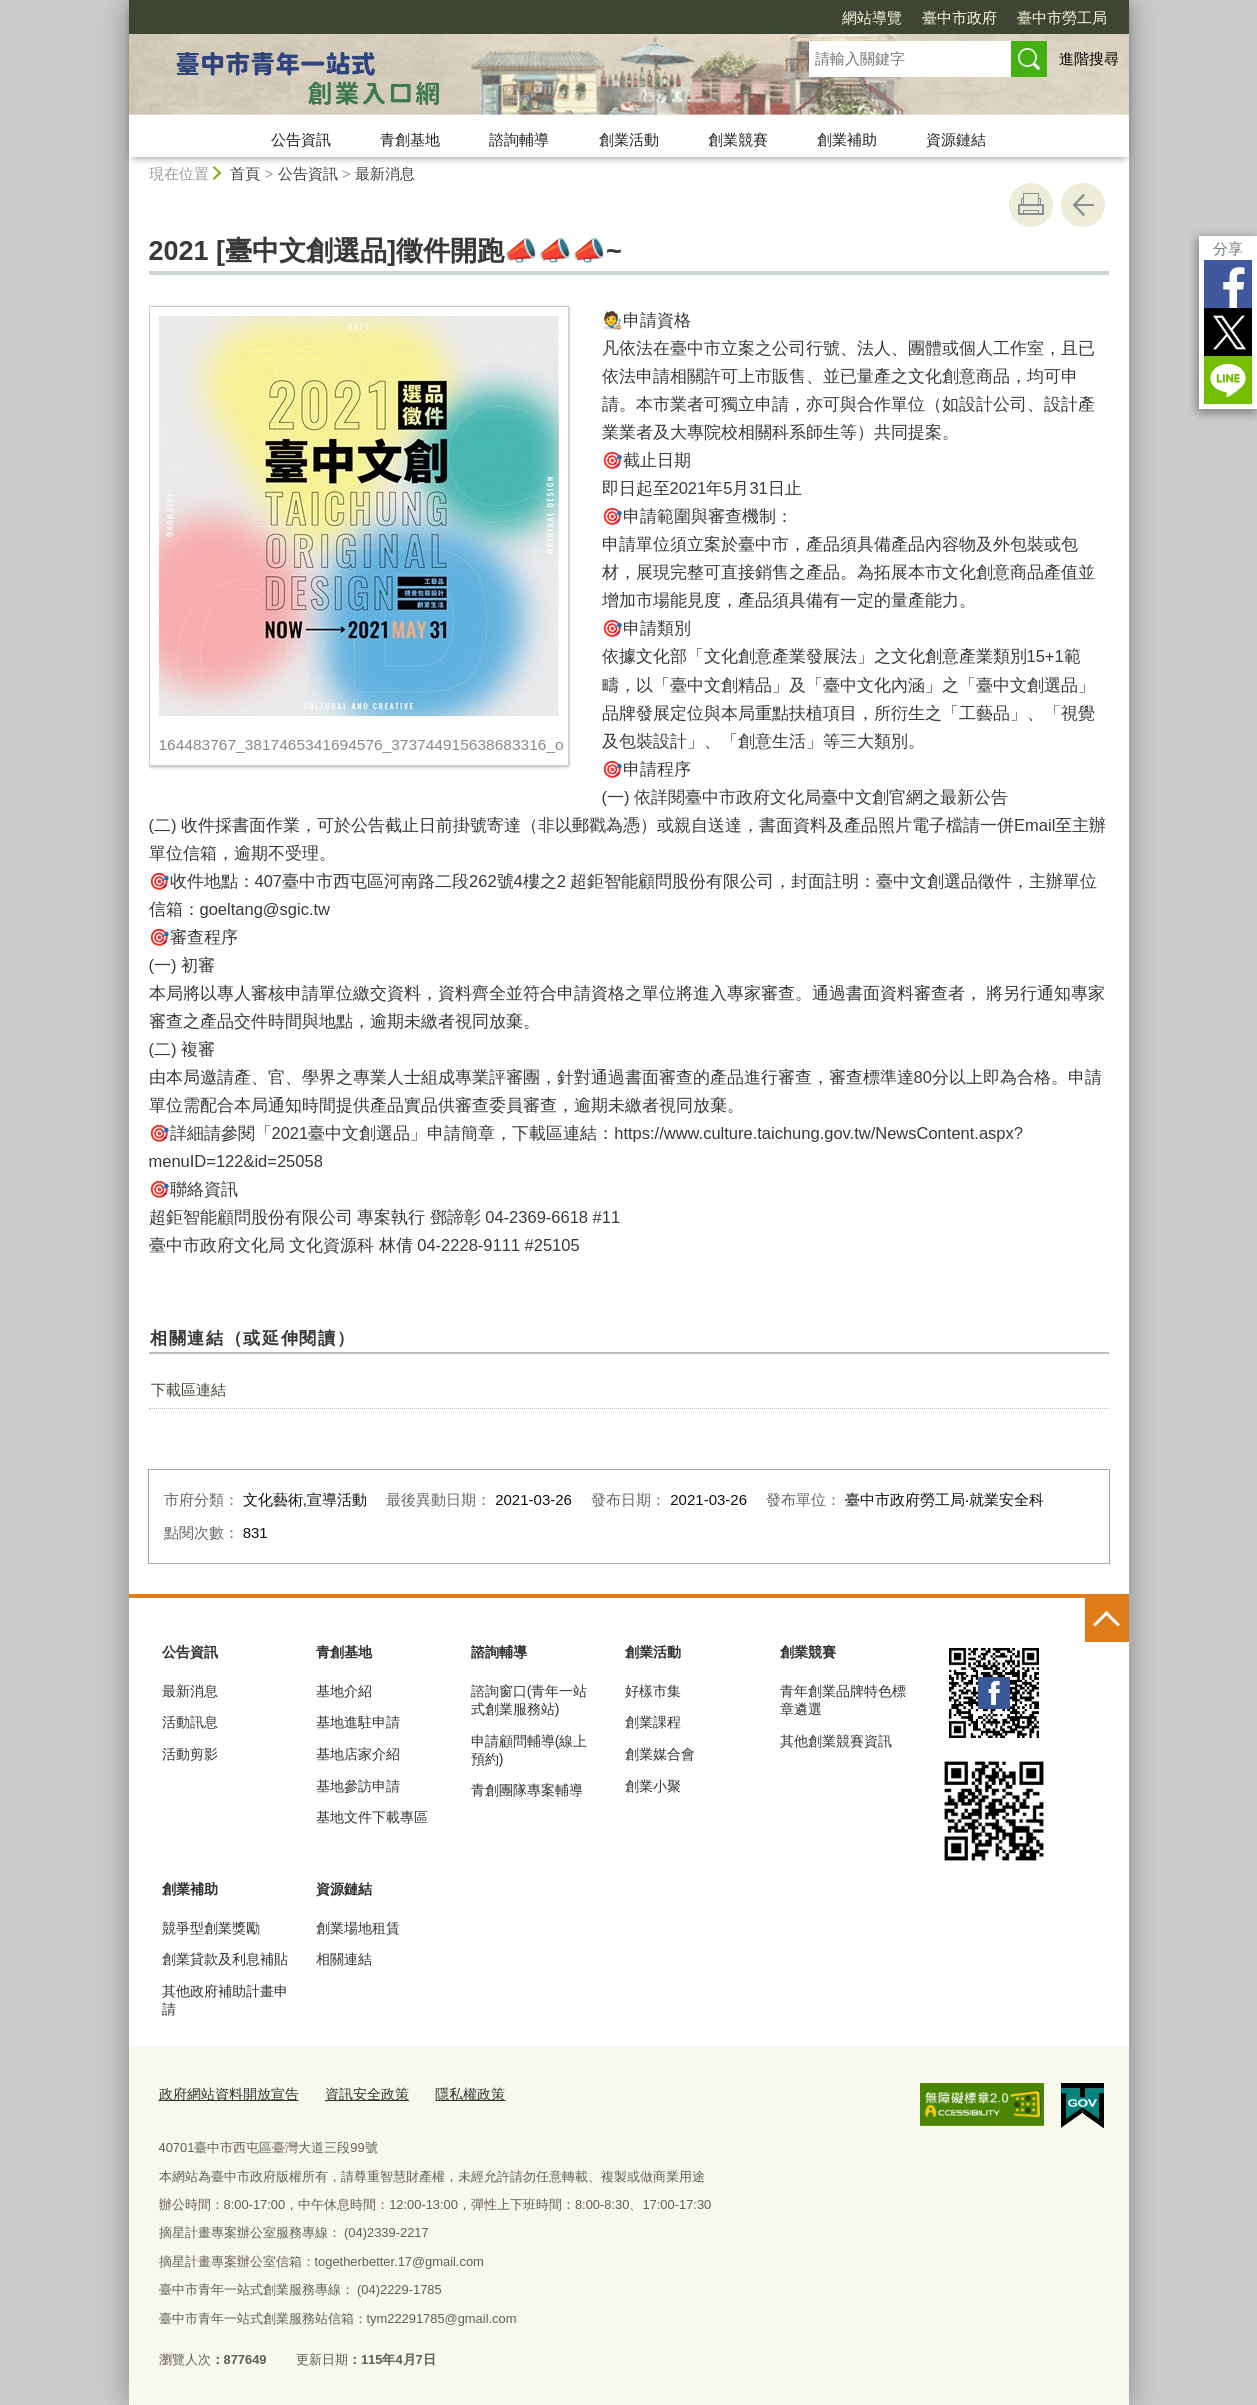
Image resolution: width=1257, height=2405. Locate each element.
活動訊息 (190, 1722)
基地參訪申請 (358, 1786)
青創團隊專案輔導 (527, 1790)
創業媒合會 (660, 1754)
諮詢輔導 (519, 139)
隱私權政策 (451, 2091)
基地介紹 (344, 1691)
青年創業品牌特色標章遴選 (843, 1700)
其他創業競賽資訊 (836, 1741)
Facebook (1228, 284)
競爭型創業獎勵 (211, 1928)
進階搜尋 (1089, 58)
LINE (1228, 380)
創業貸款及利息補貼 (225, 1959)
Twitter (1228, 332)
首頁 (245, 173)
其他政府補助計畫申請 (225, 2000)
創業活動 (629, 139)
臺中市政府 (959, 17)
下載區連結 (188, 1389)
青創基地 (410, 139)
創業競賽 (738, 139)
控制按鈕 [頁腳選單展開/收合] (1107, 1620)
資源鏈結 (956, 139)
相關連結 (344, 1959)
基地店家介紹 (358, 1754)
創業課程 (653, 1722)
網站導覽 (872, 17)
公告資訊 (301, 139)
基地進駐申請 (358, 1722)
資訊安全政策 (354, 2091)
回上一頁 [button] (1083, 205)
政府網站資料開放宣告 (224, 2091)
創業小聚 (653, 1786)
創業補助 (847, 139)
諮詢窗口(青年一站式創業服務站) (529, 1700)
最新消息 (385, 173)
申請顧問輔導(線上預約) (529, 1750)
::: (120, 8)
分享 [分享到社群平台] (1228, 248)
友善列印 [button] (1031, 205)
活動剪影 (190, 1754)
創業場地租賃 (358, 1928)
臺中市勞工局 (1062, 17)
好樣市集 (653, 1691)
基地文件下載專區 (372, 1817)
